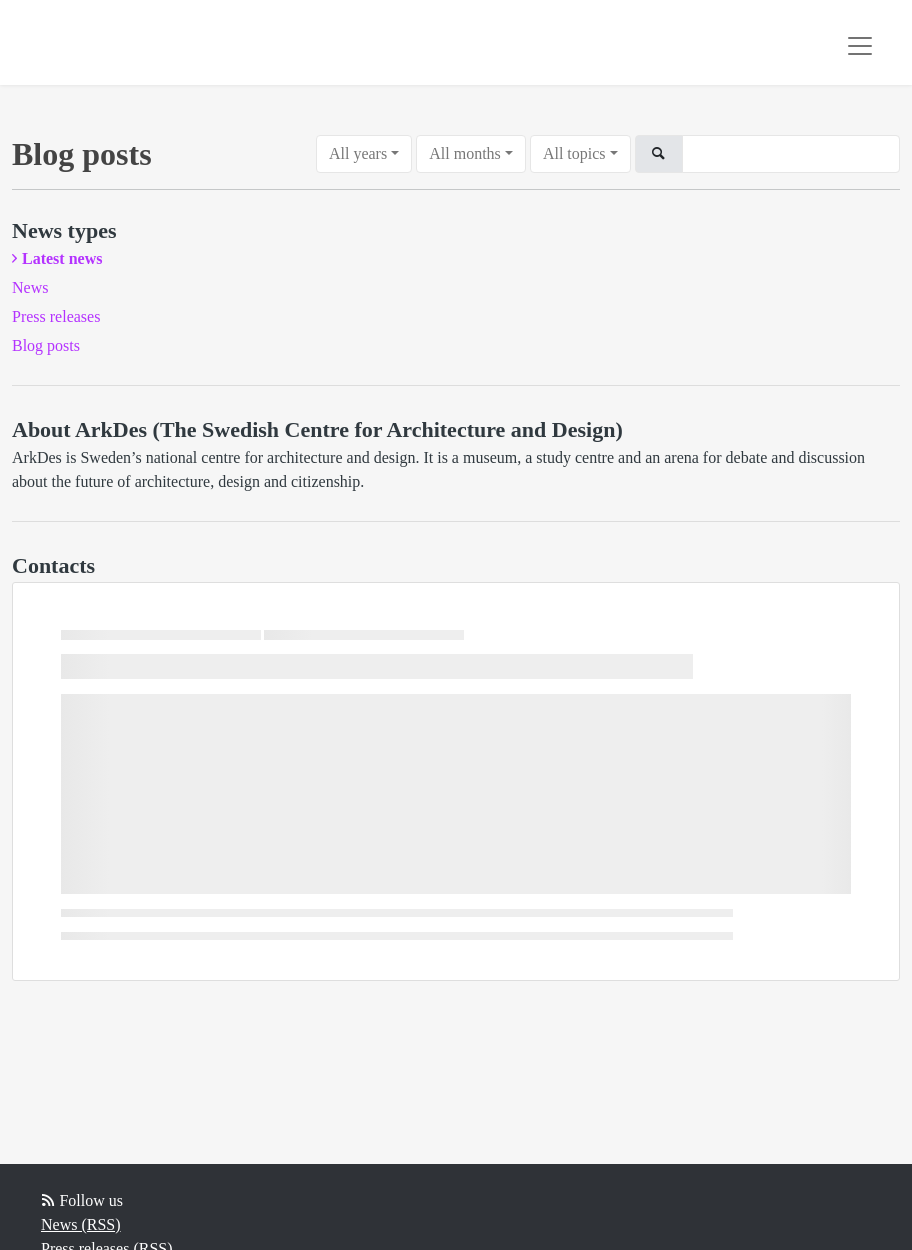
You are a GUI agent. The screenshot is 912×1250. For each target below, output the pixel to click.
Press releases (56, 316)
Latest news (62, 258)
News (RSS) (81, 1224)
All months (465, 153)
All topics (574, 153)
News (30, 287)
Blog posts (46, 345)
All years (358, 153)
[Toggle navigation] (860, 46)
